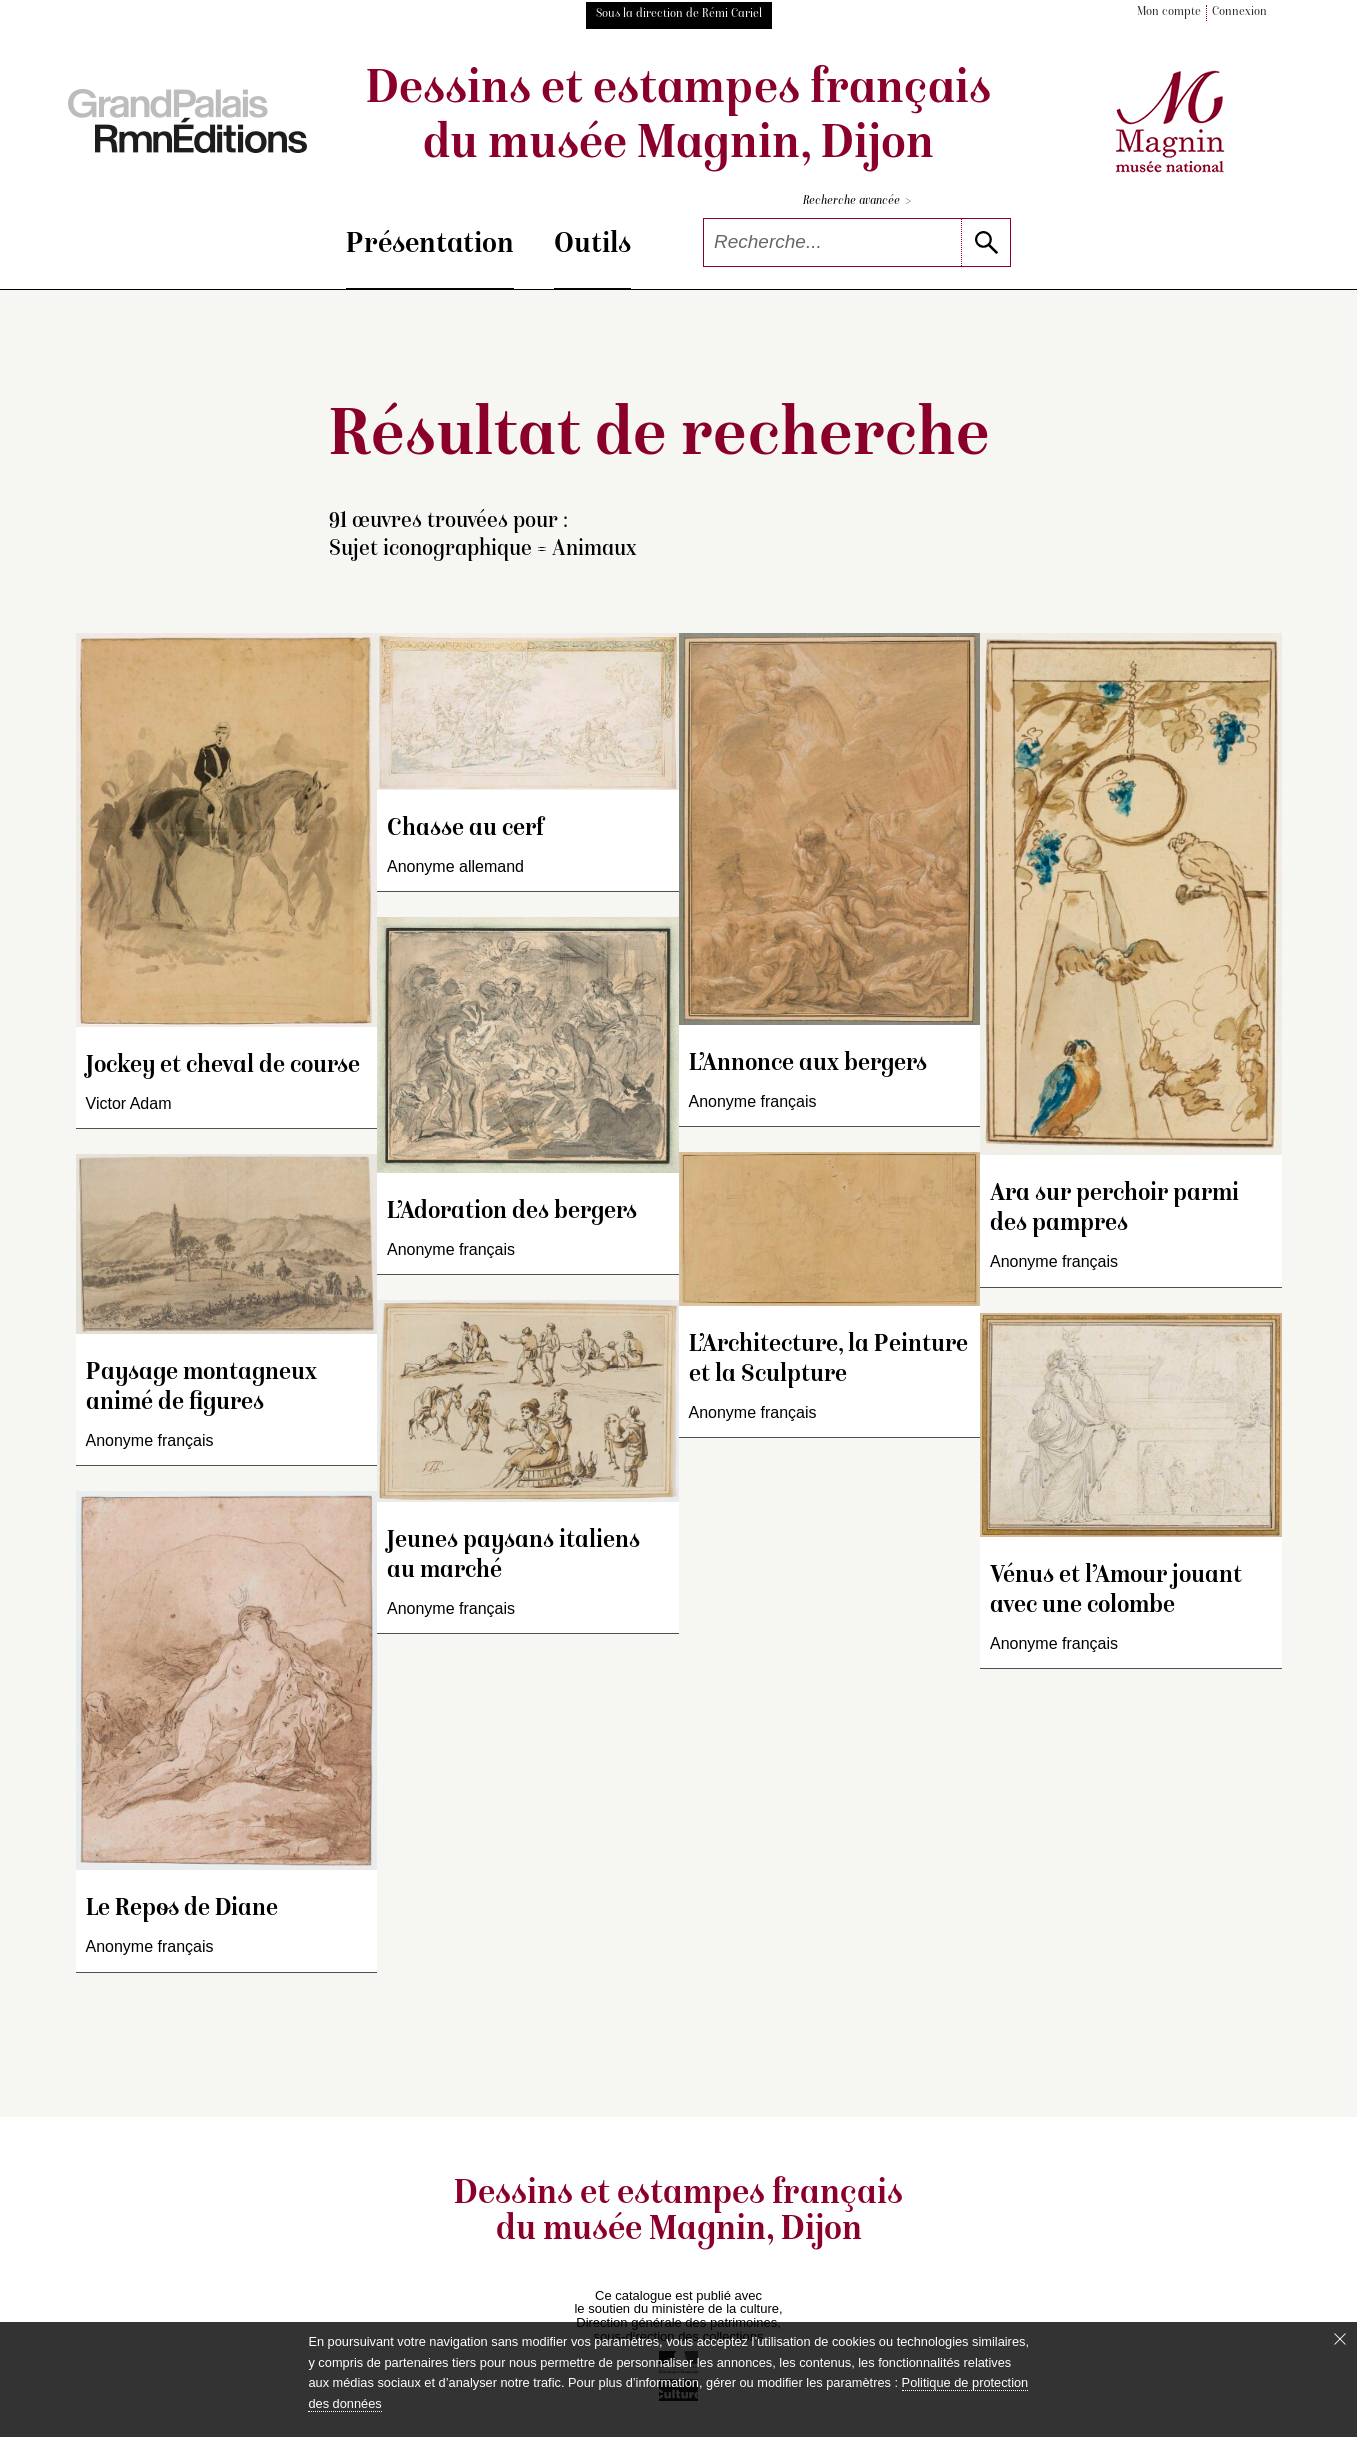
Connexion (1239, 12)
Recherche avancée (857, 201)
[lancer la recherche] (985, 242)
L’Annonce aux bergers (808, 1064)
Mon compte (1169, 12)
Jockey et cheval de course (223, 1066)
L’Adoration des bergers (512, 1212)
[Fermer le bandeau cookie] (1340, 2339)
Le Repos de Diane (182, 1909)
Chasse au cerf (465, 829)
